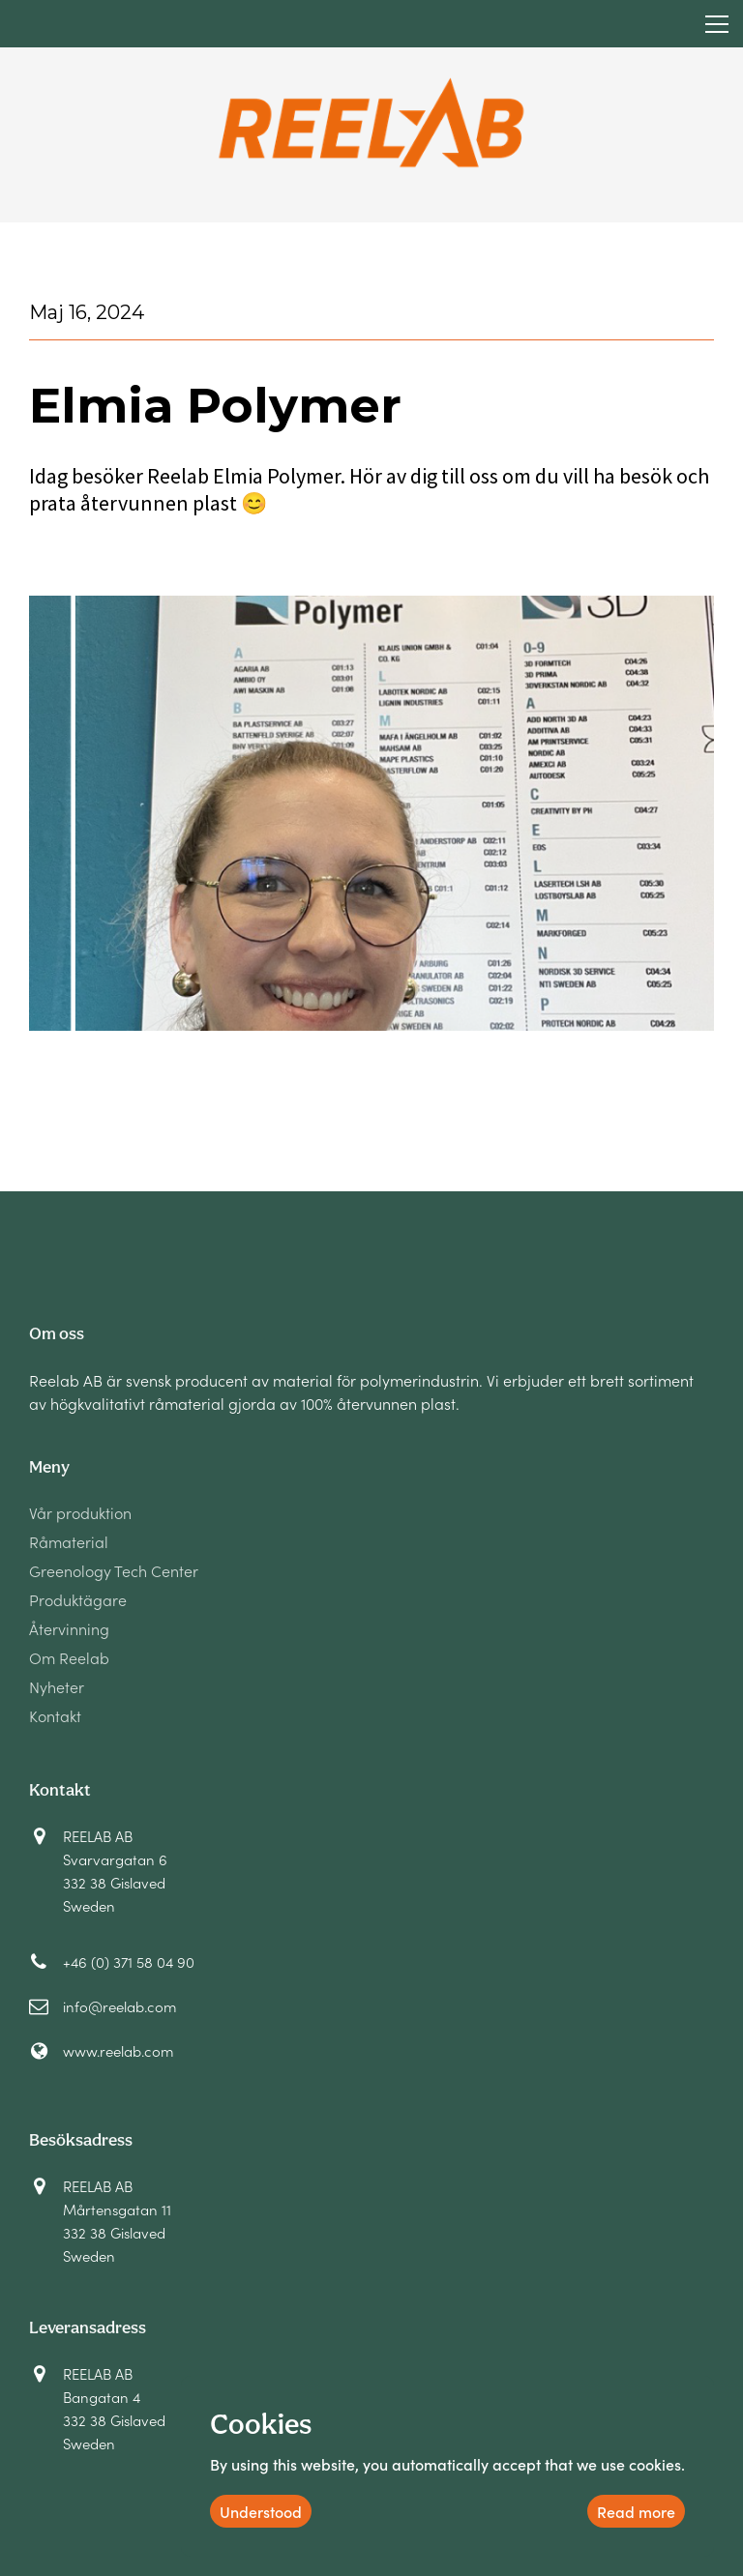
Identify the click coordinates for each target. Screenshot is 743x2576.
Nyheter (56, 1688)
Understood (261, 2511)
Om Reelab (69, 1659)
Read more (636, 2511)
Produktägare (78, 1601)
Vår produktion (80, 1514)
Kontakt (55, 1717)
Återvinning (69, 1630)
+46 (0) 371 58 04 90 (128, 1961)
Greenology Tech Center (113, 1572)
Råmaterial (68, 1543)
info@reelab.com (119, 2006)
